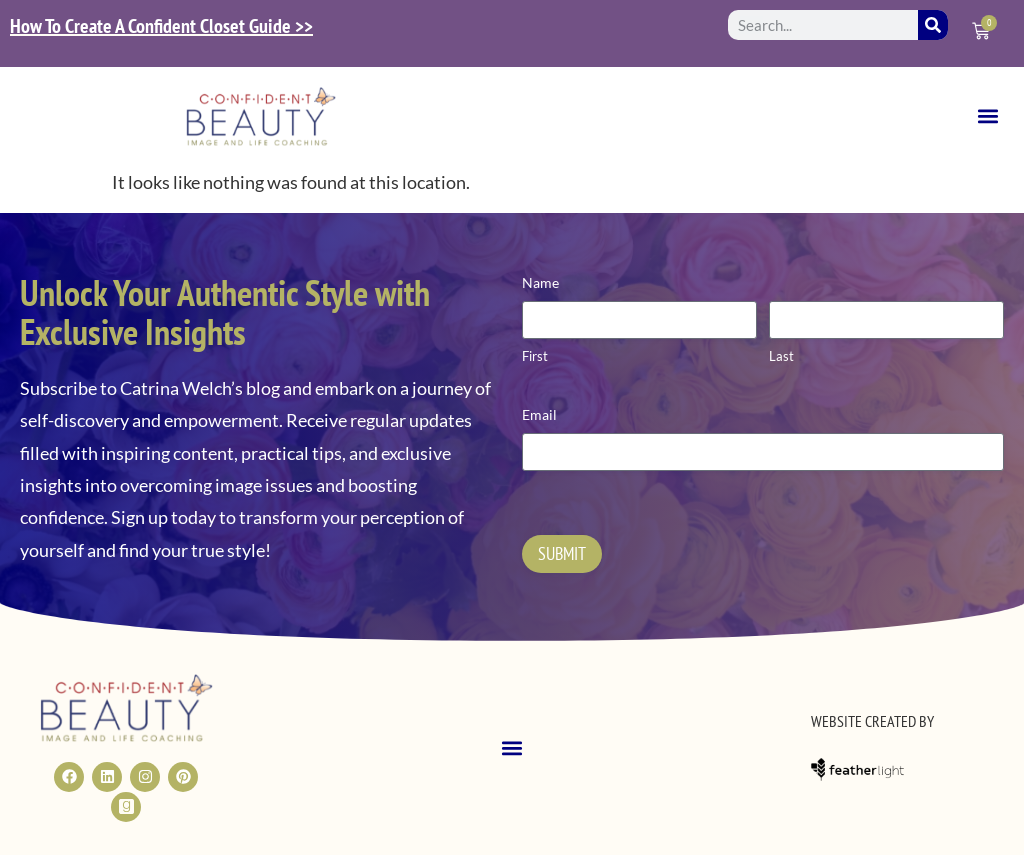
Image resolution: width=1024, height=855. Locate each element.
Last (781, 356)
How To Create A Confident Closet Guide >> (161, 26)
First (535, 356)
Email (539, 414)
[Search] (933, 25)
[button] (987, 116)
